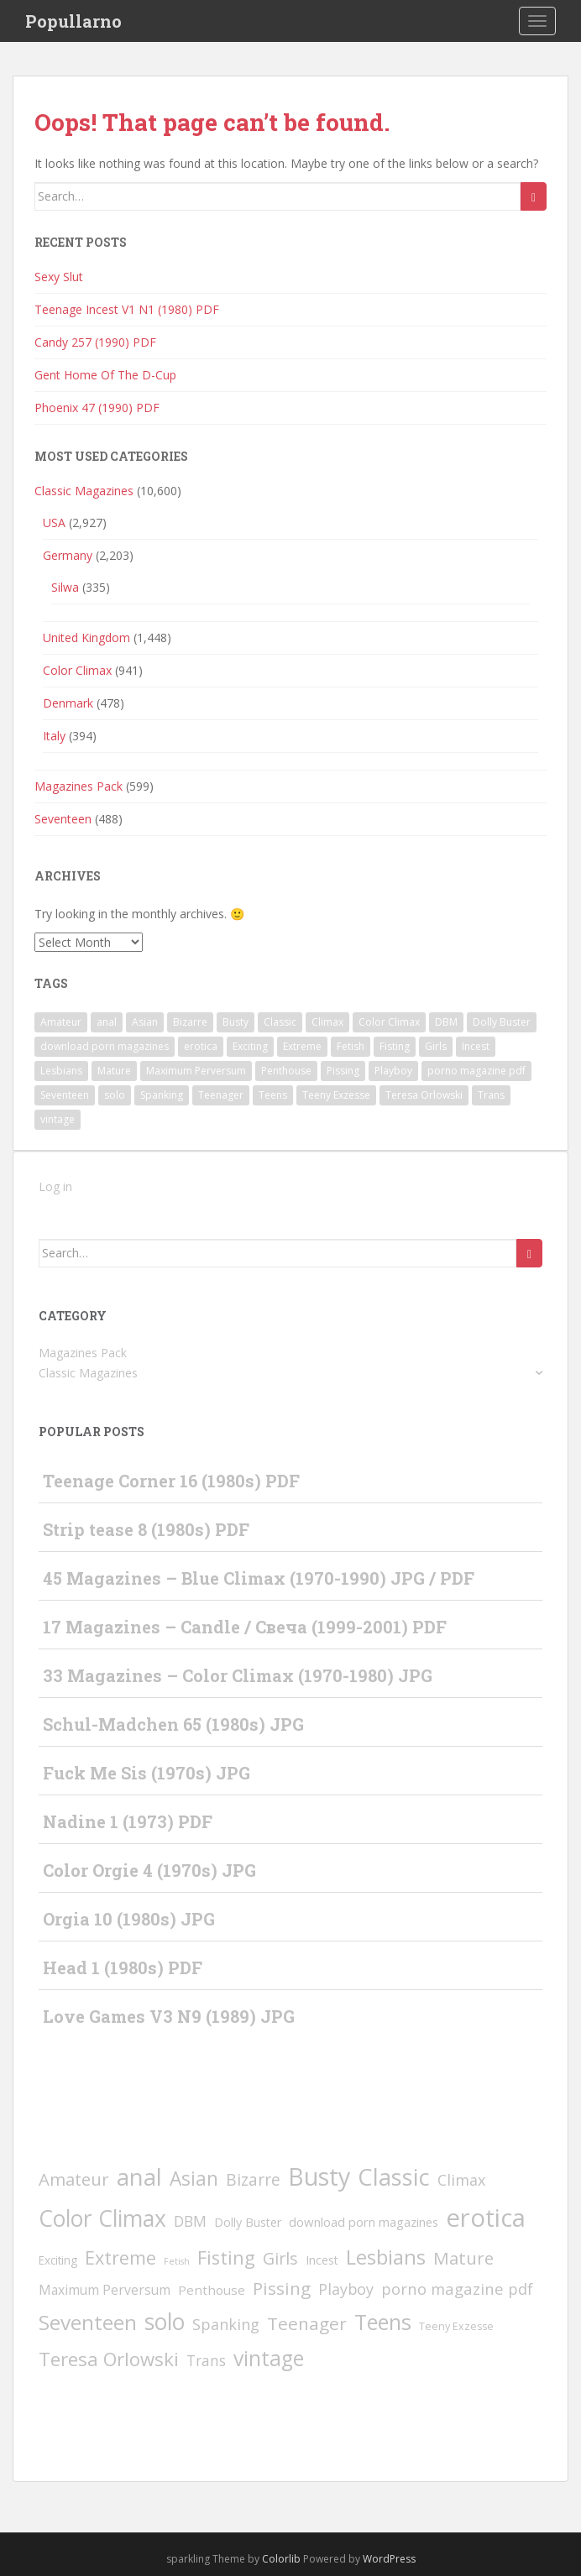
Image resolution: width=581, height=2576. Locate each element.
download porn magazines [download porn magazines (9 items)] (104, 1046)
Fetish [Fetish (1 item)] (350, 1046)
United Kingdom (86, 637)
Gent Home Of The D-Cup (105, 375)
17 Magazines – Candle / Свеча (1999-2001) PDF (245, 1627)
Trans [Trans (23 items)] (491, 1095)
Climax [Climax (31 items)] (327, 1022)
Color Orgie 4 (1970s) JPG (149, 1870)
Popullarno (73, 21)
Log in (55, 1186)
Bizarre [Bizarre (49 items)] (190, 1022)
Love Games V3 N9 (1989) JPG (169, 2016)
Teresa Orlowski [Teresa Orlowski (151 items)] (424, 1095)
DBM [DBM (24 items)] (446, 1022)
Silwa (65, 587)
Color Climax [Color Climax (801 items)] (389, 1022)
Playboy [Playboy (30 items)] (393, 1070)
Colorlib (281, 2559)
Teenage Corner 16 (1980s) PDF (171, 1481)
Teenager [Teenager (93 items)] (220, 1095)
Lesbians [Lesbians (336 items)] (61, 1070)
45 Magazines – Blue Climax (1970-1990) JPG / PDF (258, 1578)
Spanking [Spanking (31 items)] (161, 1095)
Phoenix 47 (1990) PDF (97, 407)
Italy (54, 736)
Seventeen (63, 819)
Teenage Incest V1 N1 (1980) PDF (126, 309)
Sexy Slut (58, 277)
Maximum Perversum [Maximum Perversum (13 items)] (196, 1070)
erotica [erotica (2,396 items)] (200, 1046)
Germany (67, 555)
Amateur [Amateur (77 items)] (60, 1022)
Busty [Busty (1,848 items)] (235, 1022)
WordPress (389, 2559)
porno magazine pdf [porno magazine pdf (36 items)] (476, 1070)
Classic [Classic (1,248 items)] (280, 1022)
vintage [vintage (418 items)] (57, 1119)
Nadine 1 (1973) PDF (127, 1821)
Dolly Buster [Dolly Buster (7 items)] (502, 1022)
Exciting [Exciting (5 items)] (250, 1046)
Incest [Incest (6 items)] (475, 1046)
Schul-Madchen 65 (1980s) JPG (173, 1724)
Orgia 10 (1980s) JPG (129, 1919)
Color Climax (77, 670)
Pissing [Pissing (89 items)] (343, 1070)
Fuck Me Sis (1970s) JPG (146, 1773)
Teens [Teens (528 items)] (273, 1095)
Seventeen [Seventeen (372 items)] (64, 1095)
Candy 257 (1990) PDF (95, 342)
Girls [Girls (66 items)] (436, 1046)
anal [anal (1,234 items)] (107, 1022)
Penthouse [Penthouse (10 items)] (286, 1070)
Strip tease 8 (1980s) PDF (146, 1529)
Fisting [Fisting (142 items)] (394, 1046)
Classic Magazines (83, 491)
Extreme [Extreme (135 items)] (302, 1046)
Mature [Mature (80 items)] (114, 1070)
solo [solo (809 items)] (114, 1095)
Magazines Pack (78, 786)
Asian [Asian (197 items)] (145, 1022)
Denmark (68, 703)
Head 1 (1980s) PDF (122, 1967)
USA (54, 522)
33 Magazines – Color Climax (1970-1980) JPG (237, 1675)
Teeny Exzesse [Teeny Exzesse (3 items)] (336, 1095)
